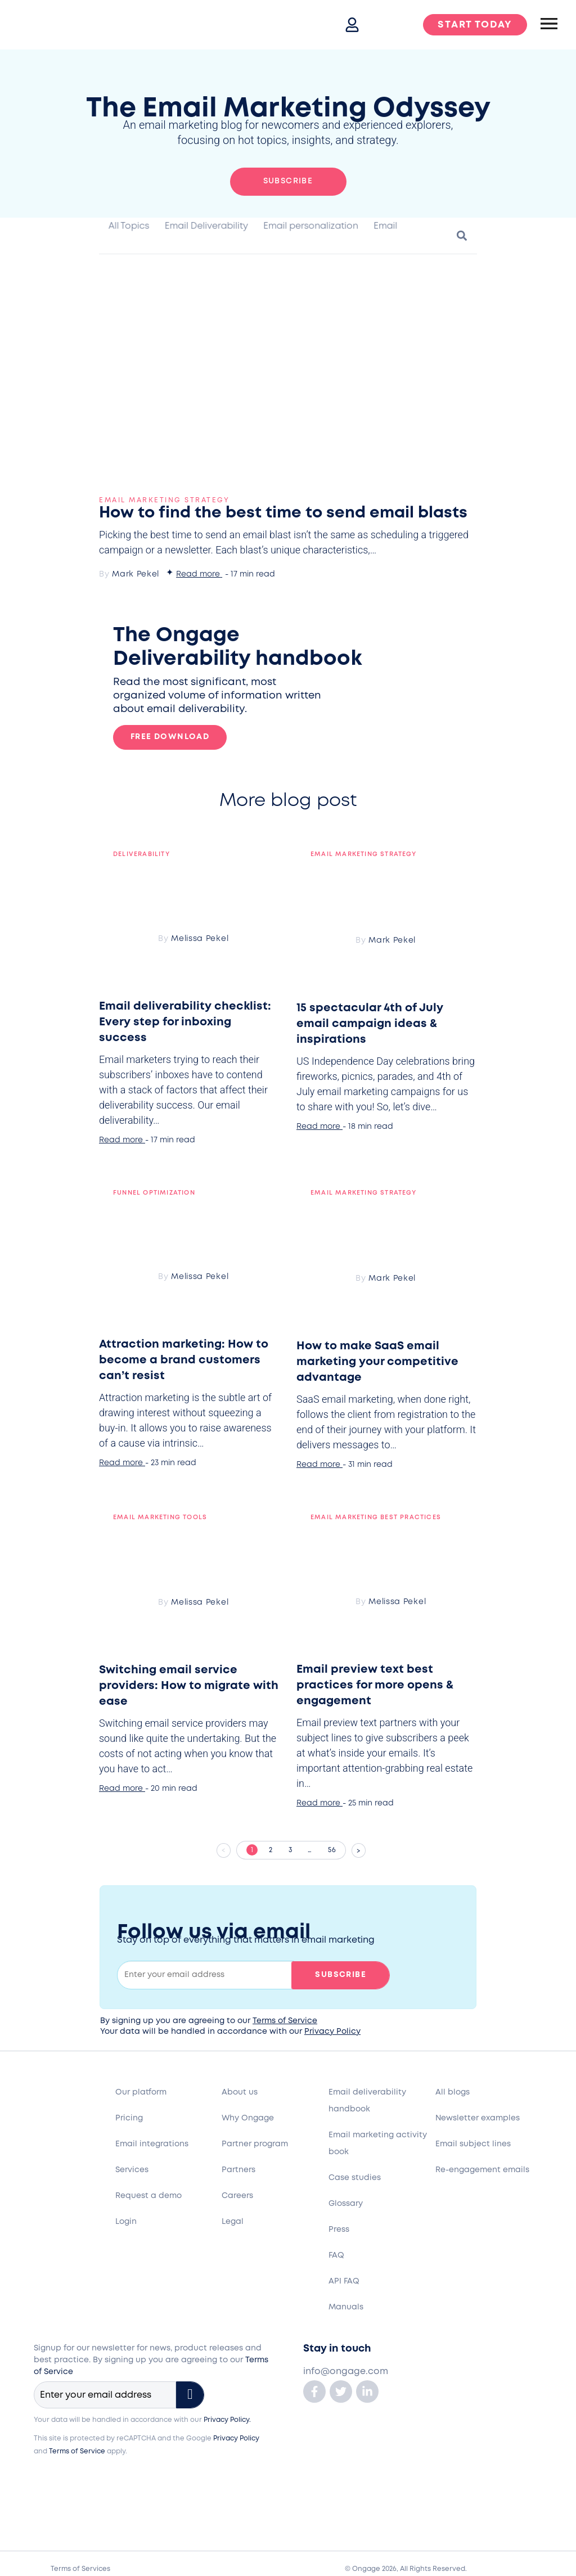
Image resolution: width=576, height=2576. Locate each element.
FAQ (336, 2255)
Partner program (255, 2144)
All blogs (452, 2092)
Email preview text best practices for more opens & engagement (374, 1685)
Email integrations (151, 2144)
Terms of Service (285, 2020)
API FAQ (343, 2281)
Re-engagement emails (482, 2170)
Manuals (345, 2307)
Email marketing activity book (377, 2143)
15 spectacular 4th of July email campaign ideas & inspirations (369, 1024)
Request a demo (148, 2195)
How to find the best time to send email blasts (283, 513)
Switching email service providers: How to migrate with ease (188, 1686)
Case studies (354, 2177)
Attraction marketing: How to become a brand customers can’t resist (183, 1360)
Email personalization (310, 226)
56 (336, 1847)
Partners (238, 2170)
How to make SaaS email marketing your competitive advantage (377, 1362)
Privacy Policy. (227, 2420)
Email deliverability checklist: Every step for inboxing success (185, 1022)
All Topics (129, 226)
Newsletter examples (477, 2118)
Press (338, 2229)
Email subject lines (473, 2144)
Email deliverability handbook (367, 2101)
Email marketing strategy (164, 500)
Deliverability (141, 854)
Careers (237, 2195)
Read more (198, 574)
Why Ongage (248, 2118)
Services (131, 2170)
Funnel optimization (154, 1193)
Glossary (345, 2203)
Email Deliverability (206, 226)
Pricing (129, 2118)
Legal (233, 2221)
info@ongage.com (345, 2371)
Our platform (140, 2092)
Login (126, 2221)
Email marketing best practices (375, 1517)
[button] (462, 235)
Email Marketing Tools (160, 1517)
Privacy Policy (332, 2031)
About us (240, 2092)
